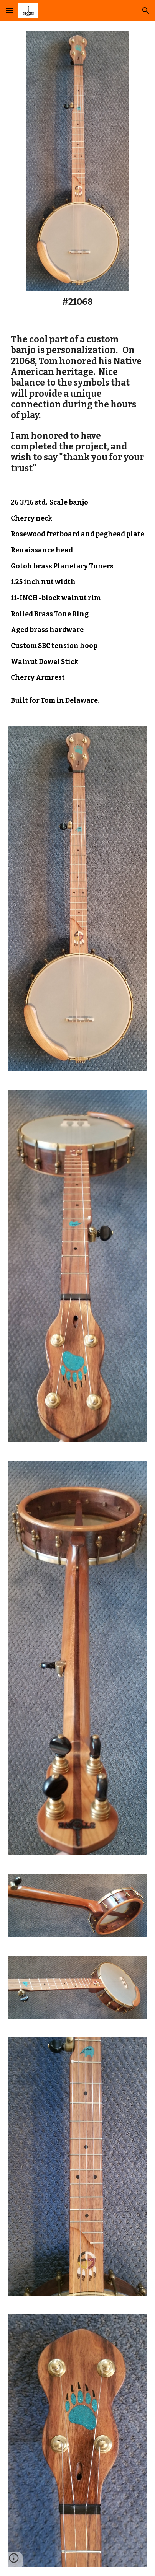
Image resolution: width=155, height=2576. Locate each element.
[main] (77, 302)
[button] (9, 10)
